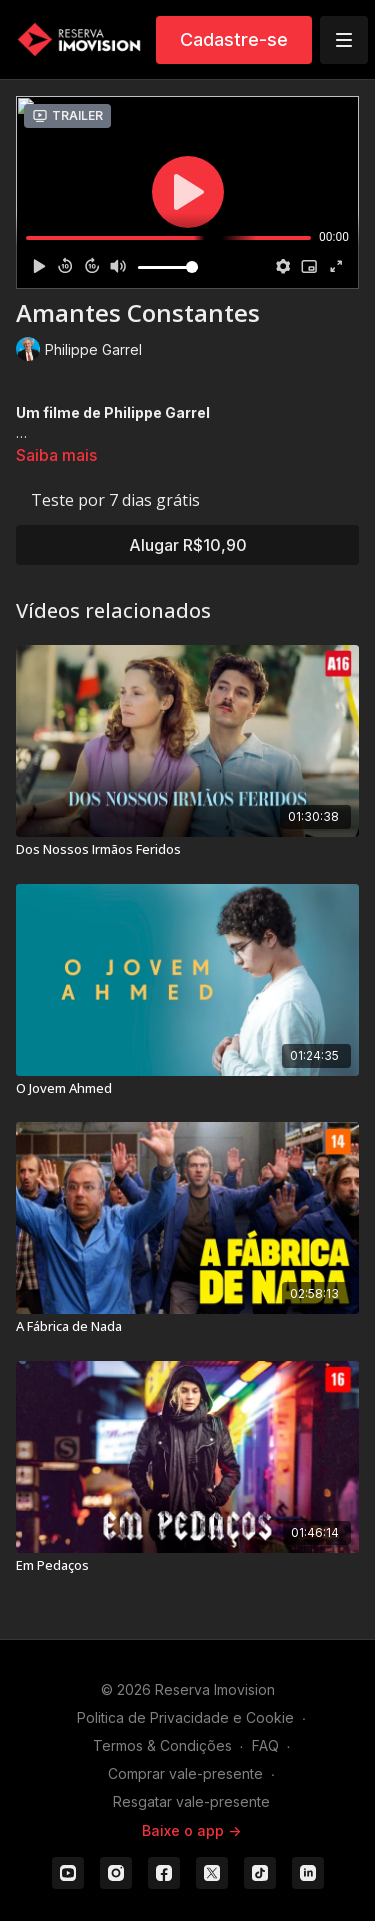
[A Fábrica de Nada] (187, 1327)
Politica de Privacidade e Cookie (185, 1717)
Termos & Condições (162, 1745)
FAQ (265, 1745)
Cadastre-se (234, 39)
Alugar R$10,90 (188, 545)
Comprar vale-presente (185, 1773)
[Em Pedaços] (187, 1566)
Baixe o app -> (191, 1830)
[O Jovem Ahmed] (187, 1089)
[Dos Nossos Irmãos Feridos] (187, 850)
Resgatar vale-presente (191, 1801)
